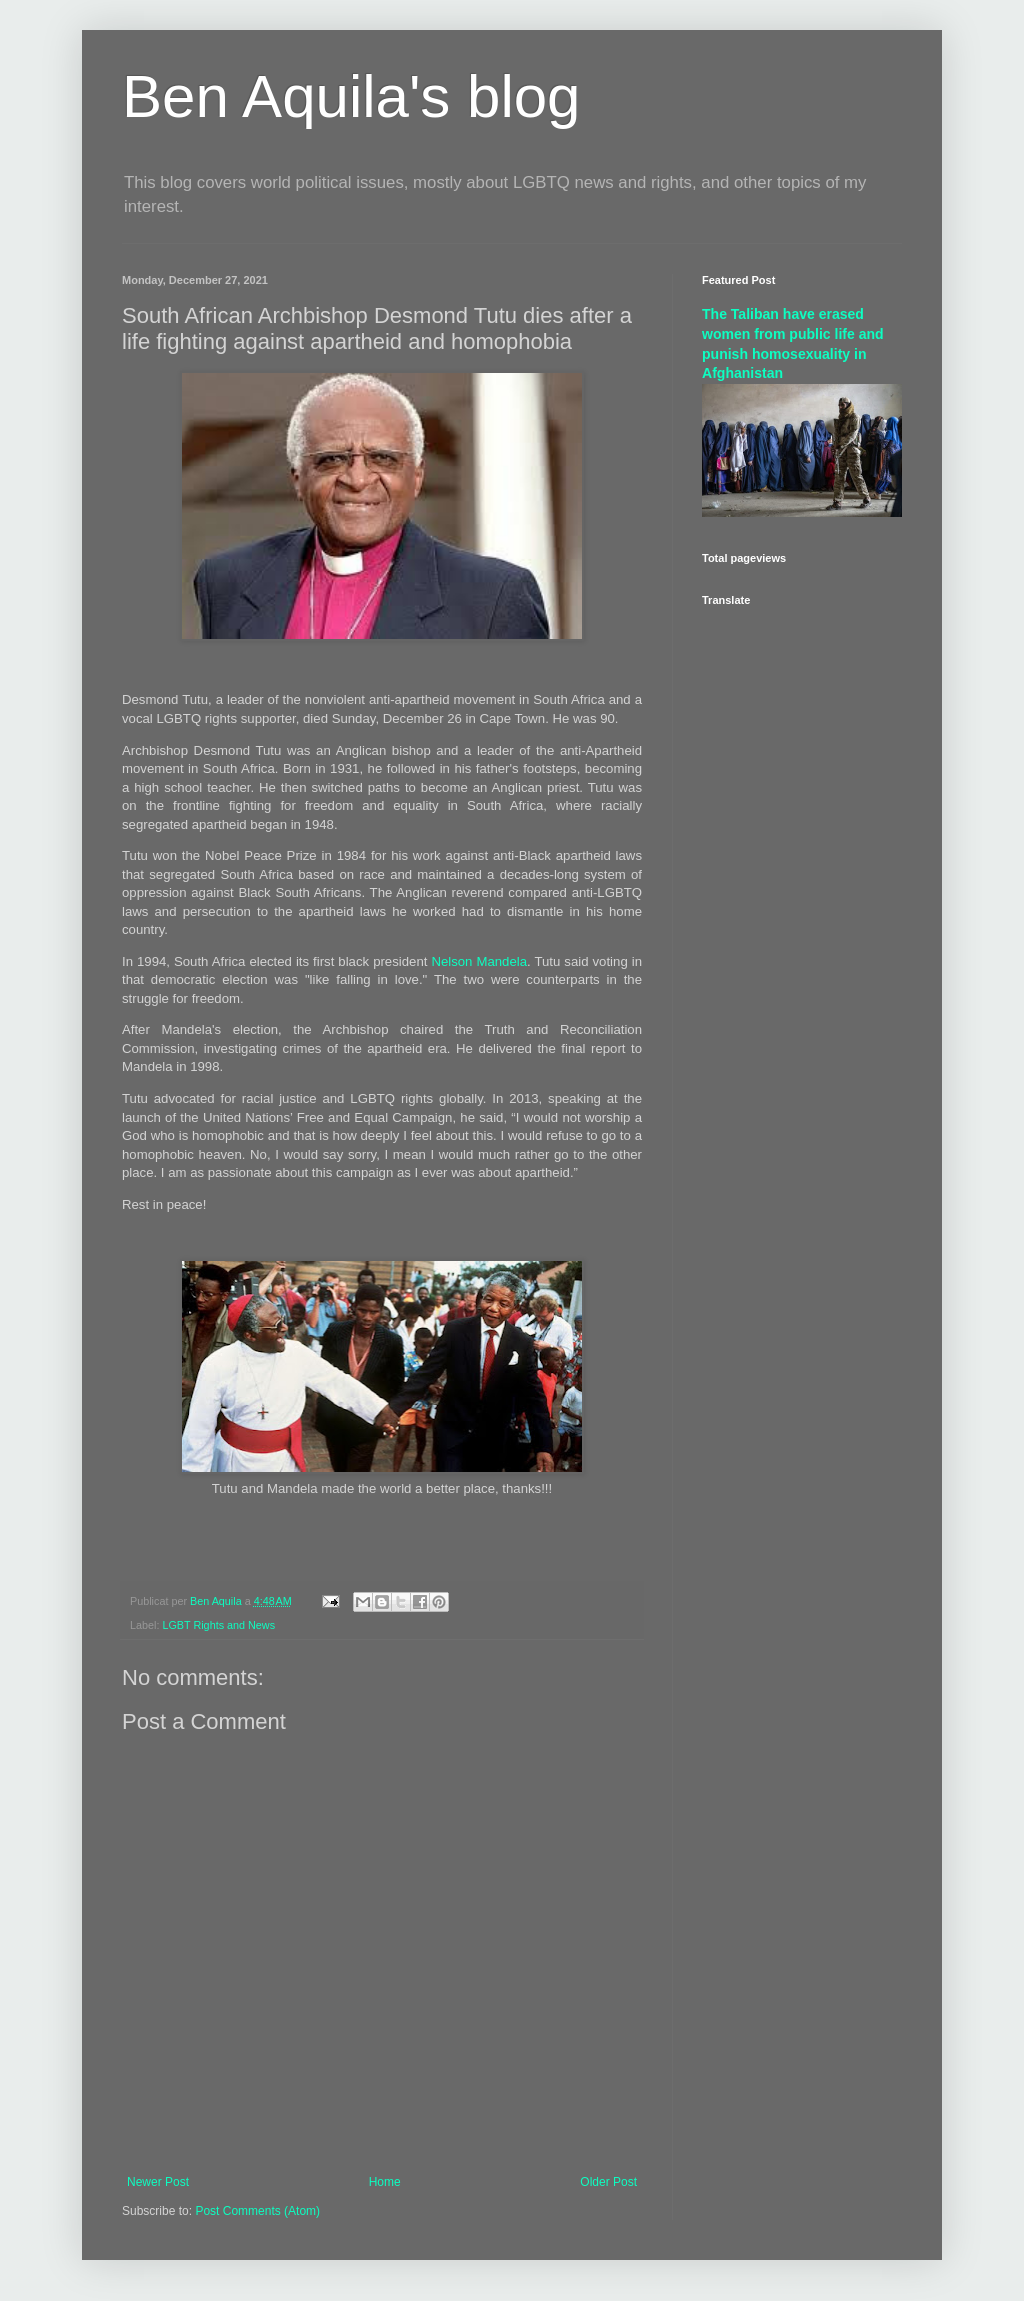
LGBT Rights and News (218, 1625)
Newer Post (158, 2182)
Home (385, 2182)
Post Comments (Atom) (257, 2211)
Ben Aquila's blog (351, 96)
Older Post (608, 2182)
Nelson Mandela (479, 961)
